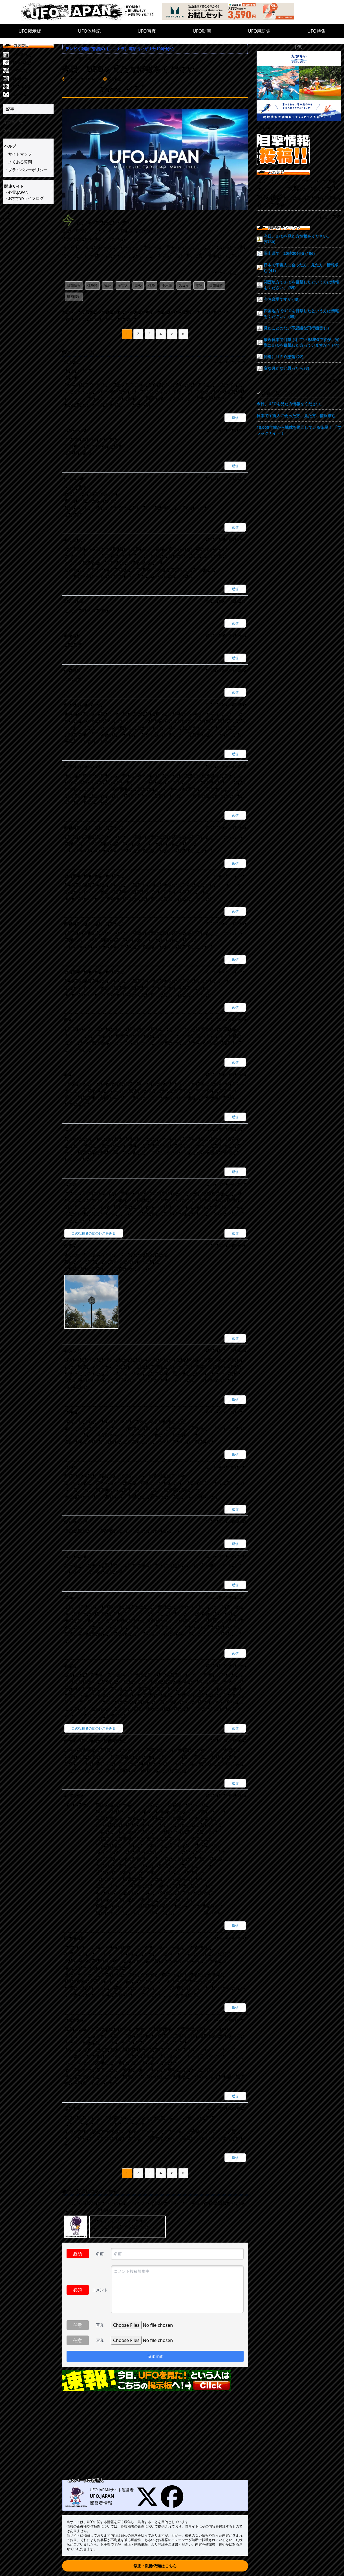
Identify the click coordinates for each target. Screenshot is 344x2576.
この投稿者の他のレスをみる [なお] (94, 1233)
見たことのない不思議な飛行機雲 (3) (296, 328)
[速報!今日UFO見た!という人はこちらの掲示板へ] (155, 2380)
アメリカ (319, 181)
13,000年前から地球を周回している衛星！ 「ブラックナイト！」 (299, 430)
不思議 (167, 285)
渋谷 (297, 197)
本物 (199, 285)
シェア (9, 218)
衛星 (306, 197)
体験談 (92, 285)
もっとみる (330, 217)
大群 (293, 188)
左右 (262, 181)
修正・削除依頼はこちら (155, 2565)
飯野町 (317, 197)
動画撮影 (74, 296)
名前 (100, 2253)
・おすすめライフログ (24, 198)
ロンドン (275, 181)
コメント (100, 2289)
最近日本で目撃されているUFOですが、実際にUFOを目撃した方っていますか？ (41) (301, 342)
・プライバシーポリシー (26, 169)
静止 (262, 204)
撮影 (276, 197)
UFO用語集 (259, 31)
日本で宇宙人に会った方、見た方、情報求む (296, 415)
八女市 (334, 181)
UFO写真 (147, 31)
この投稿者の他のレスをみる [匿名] (94, 1728)
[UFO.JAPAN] (91, 12)
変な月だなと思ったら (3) (286, 368)
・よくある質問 (18, 161)
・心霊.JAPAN (16, 192)
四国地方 (333, 197)
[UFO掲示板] (32, 55)
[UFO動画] (32, 79)
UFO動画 (202, 31)
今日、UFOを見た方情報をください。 (290, 403)
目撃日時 (216, 285)
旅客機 (273, 204)
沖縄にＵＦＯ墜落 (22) (283, 356)
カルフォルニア (272, 188)
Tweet (8, 212)
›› (183, 333)
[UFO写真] (32, 71)
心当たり (317, 188)
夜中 (304, 188)
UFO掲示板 (29, 31)
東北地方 (292, 181)
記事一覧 (13, 121)
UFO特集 (316, 31)
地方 (288, 197)
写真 (100, 2325)
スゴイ (184, 285)
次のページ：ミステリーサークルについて (99, 319)
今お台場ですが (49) (281, 299)
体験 (151, 285)
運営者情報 (101, 2503)
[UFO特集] (32, 94)
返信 (235, 417)
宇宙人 (123, 285)
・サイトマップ (18, 154)
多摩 (306, 181)
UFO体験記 (89, 31)
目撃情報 (74, 285)
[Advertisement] (155, 2436)
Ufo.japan (267, 127)
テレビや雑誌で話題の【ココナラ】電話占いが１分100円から (120, 48)
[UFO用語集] (32, 86)
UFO (138, 285)
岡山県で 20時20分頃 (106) (289, 253)
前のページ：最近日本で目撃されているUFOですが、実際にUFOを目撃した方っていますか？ (145, 312)
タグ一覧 (13, 131)
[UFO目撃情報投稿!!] (299, 149)
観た (107, 285)
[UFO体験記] (32, 63)
